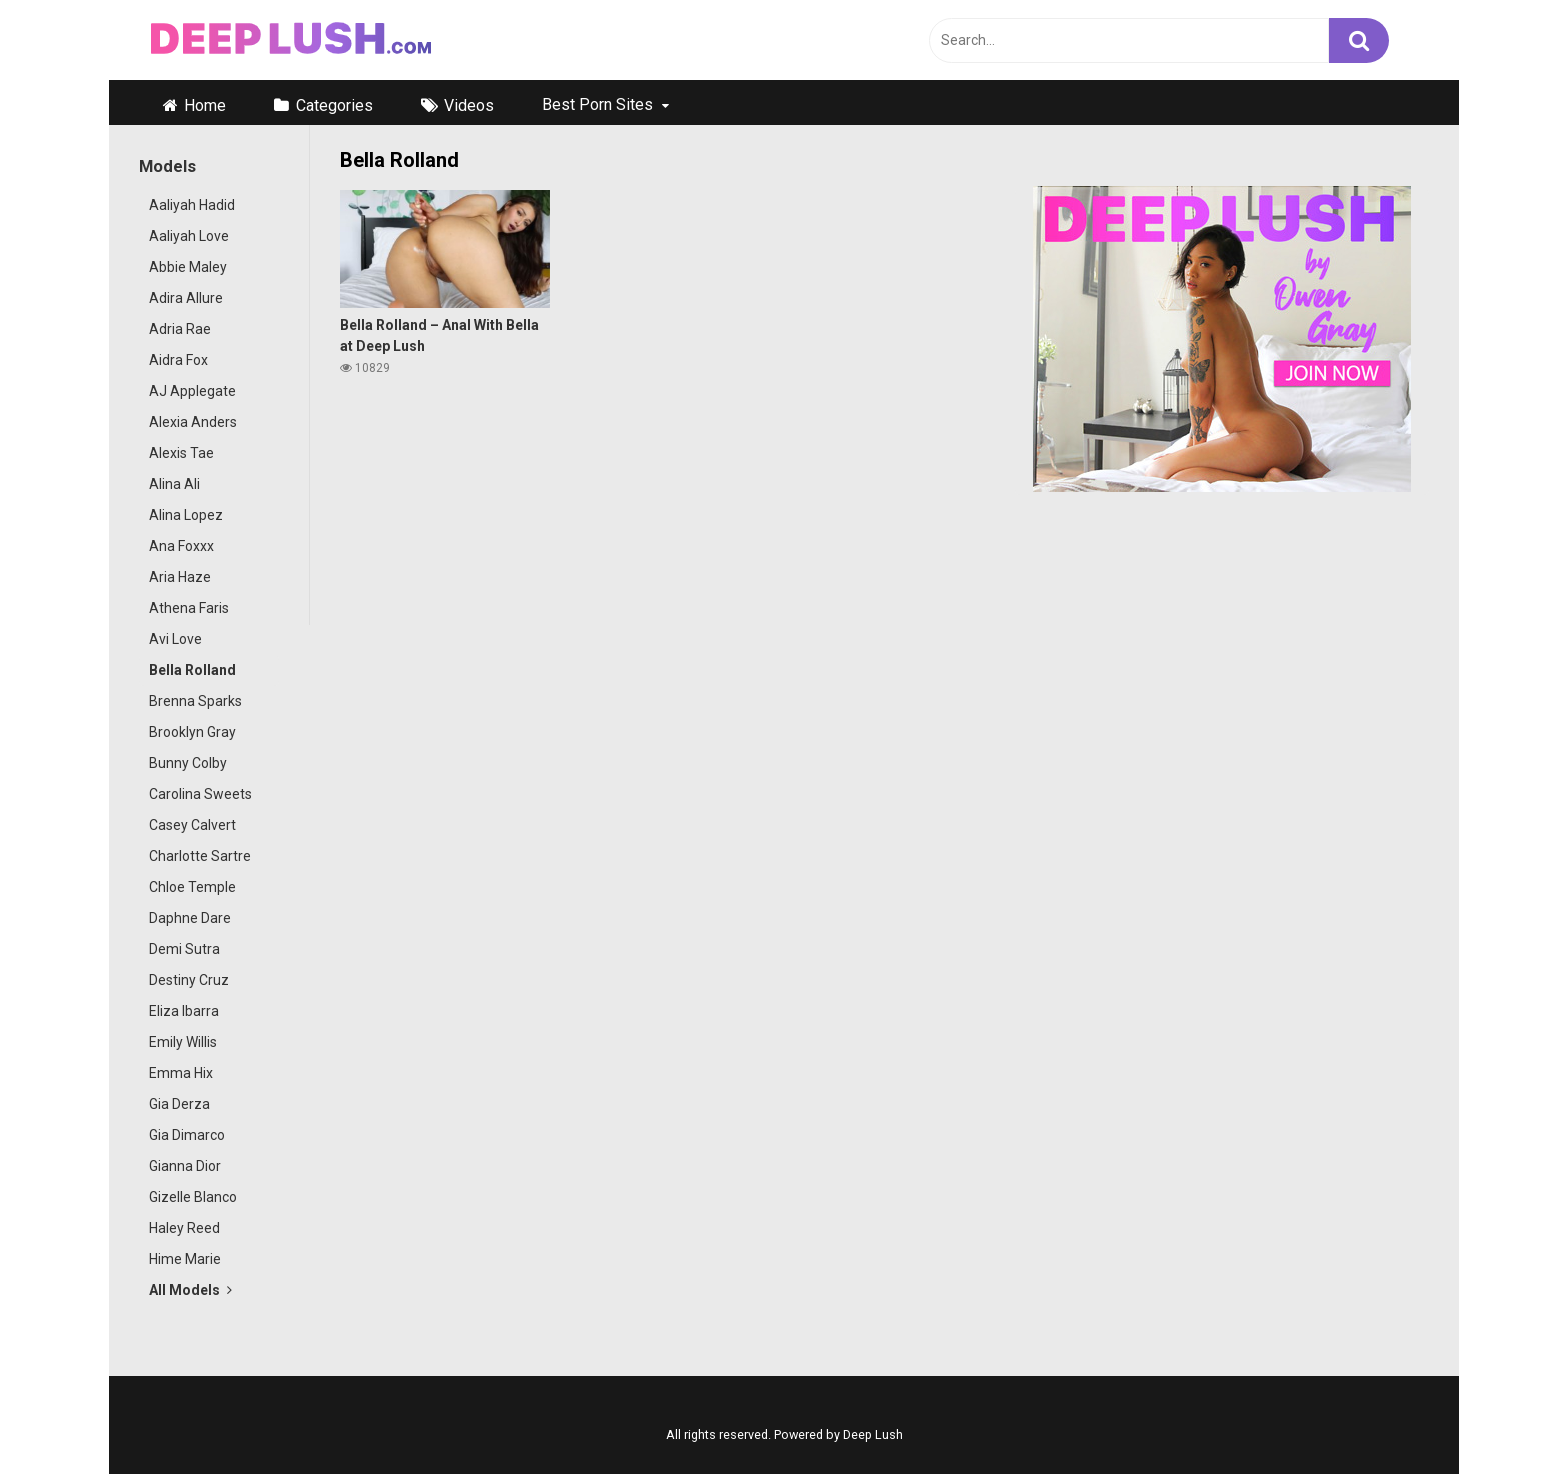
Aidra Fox (178, 360)
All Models (190, 1290)
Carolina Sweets (200, 794)
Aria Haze (180, 577)
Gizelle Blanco (193, 1197)
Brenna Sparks (195, 701)
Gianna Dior (185, 1166)
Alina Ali (174, 484)
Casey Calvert (192, 825)
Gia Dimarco (187, 1135)
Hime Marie (185, 1259)
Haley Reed (184, 1228)
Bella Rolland (192, 670)
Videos (469, 105)
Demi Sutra (184, 949)
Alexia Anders (193, 422)
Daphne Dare (190, 918)
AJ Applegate (192, 391)
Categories (334, 105)
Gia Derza (179, 1104)
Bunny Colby (188, 763)
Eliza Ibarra (184, 1011)
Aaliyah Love (189, 236)
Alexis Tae (181, 453)
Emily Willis (183, 1042)
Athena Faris (189, 608)
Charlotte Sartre (200, 856)
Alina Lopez (186, 515)
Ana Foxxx (181, 546)
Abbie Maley (188, 267)
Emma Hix (181, 1073)
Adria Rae (180, 329)
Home (205, 105)
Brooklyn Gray (192, 732)
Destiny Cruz (189, 980)
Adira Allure (186, 298)
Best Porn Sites (597, 104)
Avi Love (175, 639)
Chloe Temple (192, 887)
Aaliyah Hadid (192, 205)
